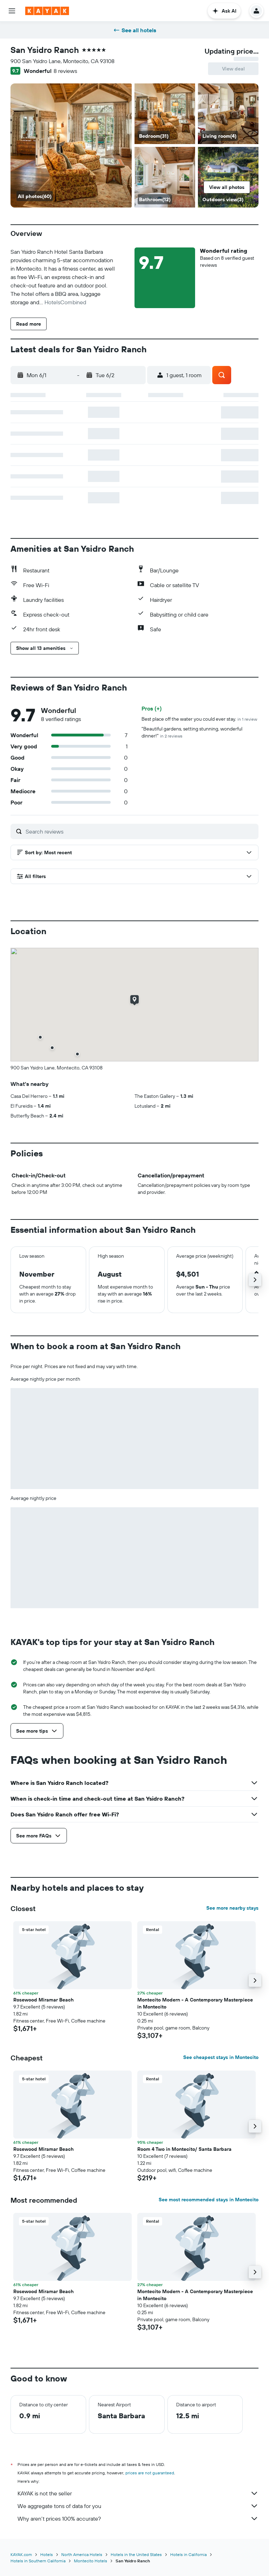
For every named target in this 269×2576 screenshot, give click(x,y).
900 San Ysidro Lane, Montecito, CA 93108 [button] (63, 60)
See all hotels (134, 30)
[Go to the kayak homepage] (47, 11)
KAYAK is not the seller (138, 2493)
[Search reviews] (140, 831)
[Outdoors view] (228, 177)
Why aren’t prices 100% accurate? (138, 2518)
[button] (12, 11)
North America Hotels (81, 2554)
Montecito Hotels (90, 2560)
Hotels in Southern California (38, 2560)
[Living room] (228, 113)
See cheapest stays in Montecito (220, 2057)
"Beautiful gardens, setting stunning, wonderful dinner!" (192, 732)
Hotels (46, 2554)
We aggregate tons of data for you (138, 2506)
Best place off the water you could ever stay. (199, 719)
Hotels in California (188, 2554)
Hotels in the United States (136, 2554)
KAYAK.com (21, 2554)
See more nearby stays (232, 1908)
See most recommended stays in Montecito (208, 2199)
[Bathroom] (164, 177)
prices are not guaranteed (149, 2472)
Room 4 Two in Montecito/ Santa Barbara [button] (184, 2149)
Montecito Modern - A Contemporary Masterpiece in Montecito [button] (195, 2003)
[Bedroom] (71, 145)
